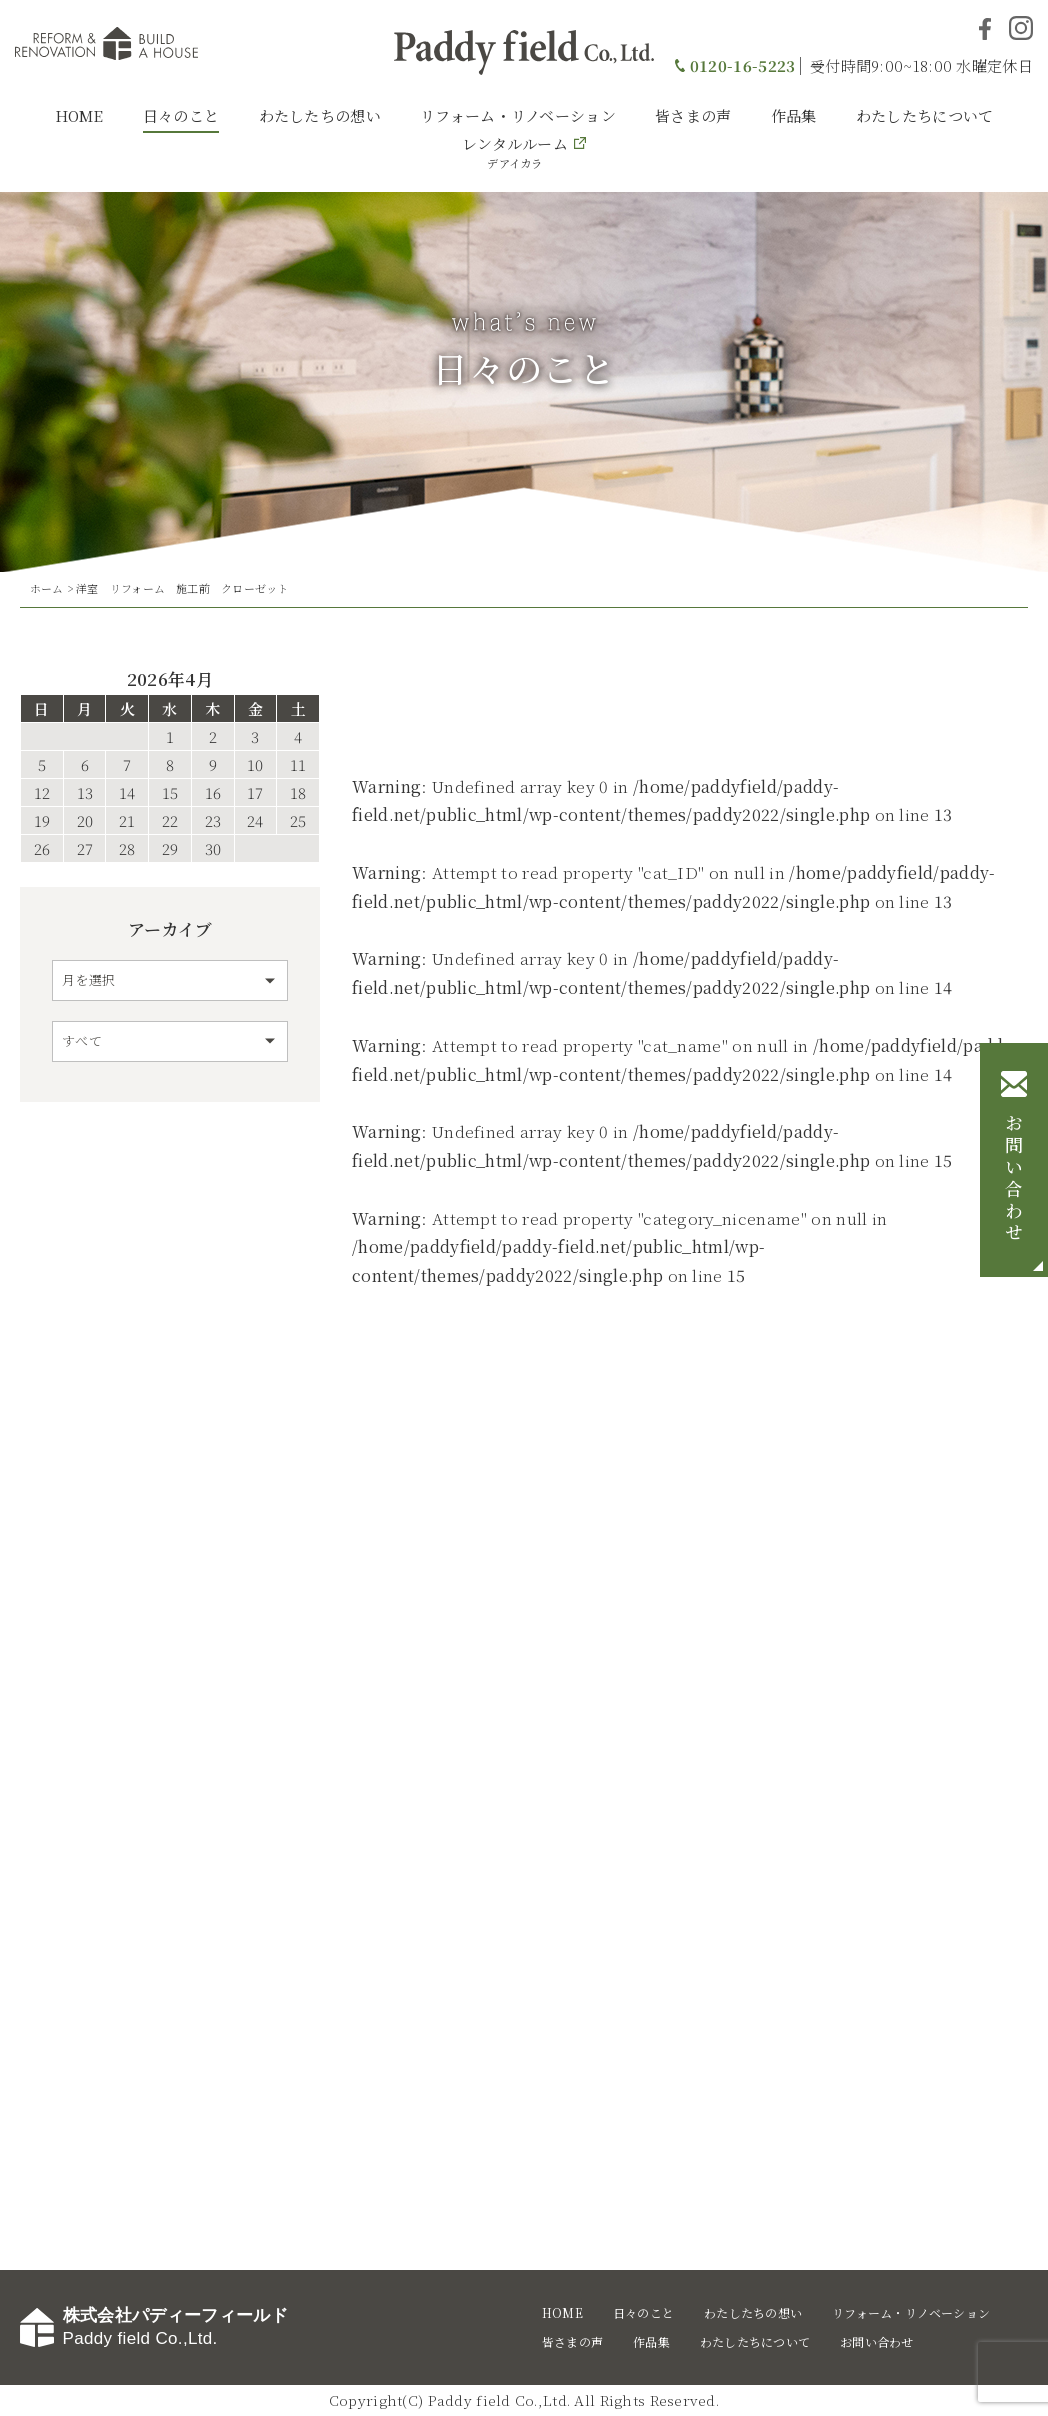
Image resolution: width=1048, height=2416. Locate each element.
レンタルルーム (515, 152)
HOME (79, 115)
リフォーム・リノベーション (518, 115)
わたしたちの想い (320, 115)
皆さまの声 (693, 115)
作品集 (794, 115)
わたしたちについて (925, 115)
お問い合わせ (1014, 1180)
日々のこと (181, 115)
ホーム (47, 588)
